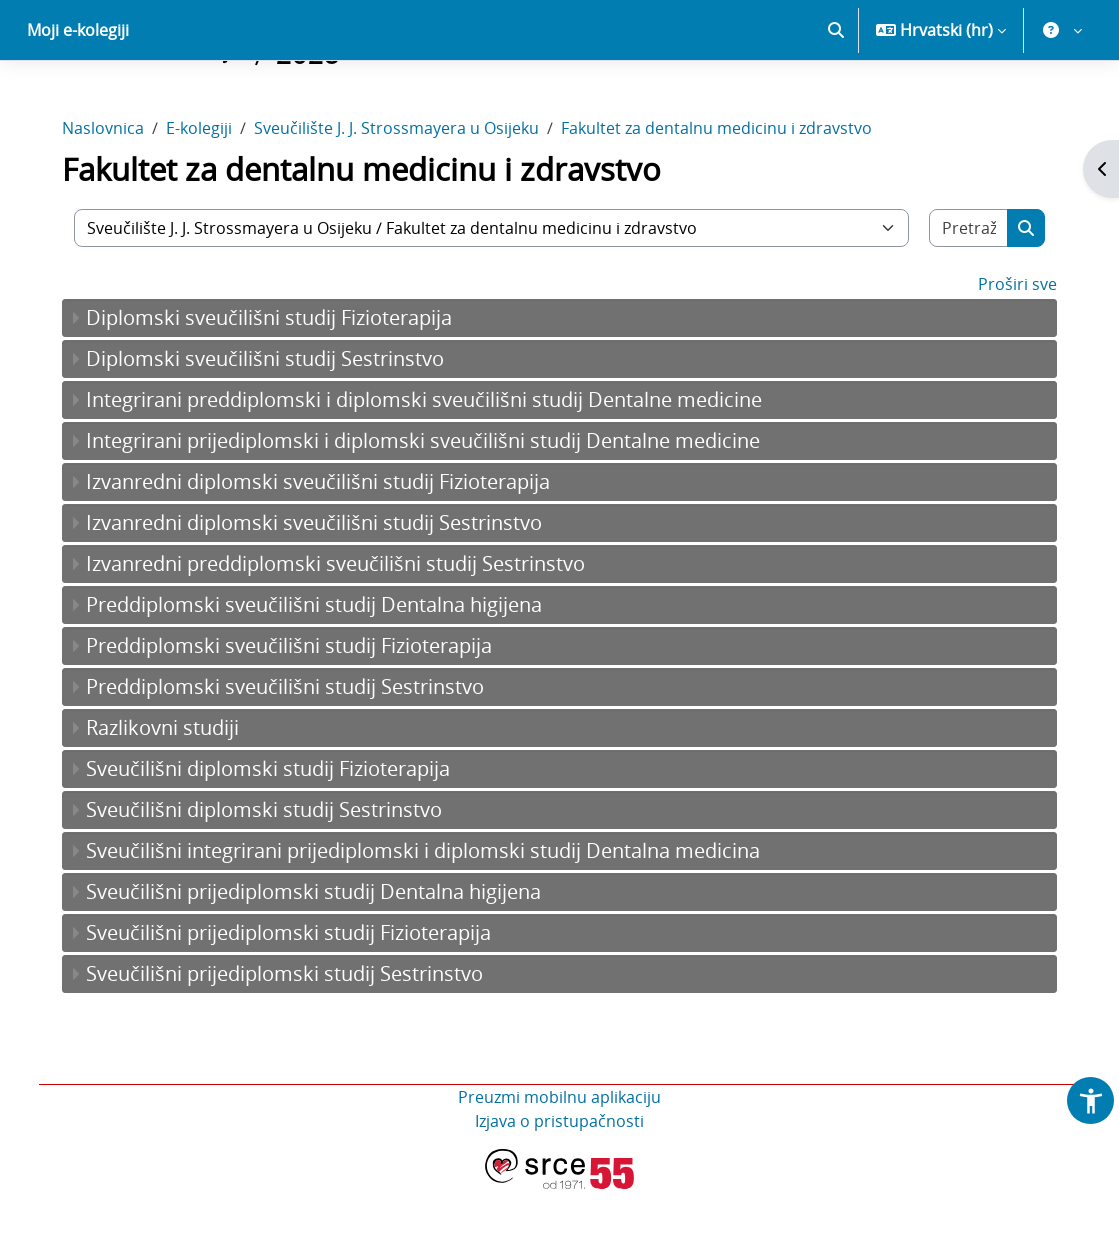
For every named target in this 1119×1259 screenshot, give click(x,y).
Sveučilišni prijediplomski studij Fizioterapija (297, 1002)
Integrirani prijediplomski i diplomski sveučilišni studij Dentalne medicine (432, 510)
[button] (836, 100)
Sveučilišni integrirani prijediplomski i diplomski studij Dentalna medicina (432, 920)
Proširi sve (1008, 354)
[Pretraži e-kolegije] (961, 298)
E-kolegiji (208, 198)
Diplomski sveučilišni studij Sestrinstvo (274, 428)
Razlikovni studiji (171, 797)
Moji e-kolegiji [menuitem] (78, 100)
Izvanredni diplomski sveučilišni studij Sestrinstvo (323, 592)
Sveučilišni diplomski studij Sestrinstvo (273, 879)
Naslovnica (112, 198)
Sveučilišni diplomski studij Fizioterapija (277, 838)
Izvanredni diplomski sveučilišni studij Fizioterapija (327, 551)
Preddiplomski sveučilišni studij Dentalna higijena (323, 674)
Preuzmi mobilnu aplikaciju (559, 1167)
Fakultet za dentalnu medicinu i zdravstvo (725, 198)
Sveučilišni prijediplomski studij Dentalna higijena (322, 961)
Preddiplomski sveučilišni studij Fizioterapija (298, 715)
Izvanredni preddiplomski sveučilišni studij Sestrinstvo (344, 633)
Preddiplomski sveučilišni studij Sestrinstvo (294, 756)
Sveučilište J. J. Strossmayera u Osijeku (405, 198)
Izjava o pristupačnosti (559, 1191)
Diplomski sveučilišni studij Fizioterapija (278, 387)
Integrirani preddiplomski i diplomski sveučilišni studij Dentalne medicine (433, 469)
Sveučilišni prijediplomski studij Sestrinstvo (293, 1043)
